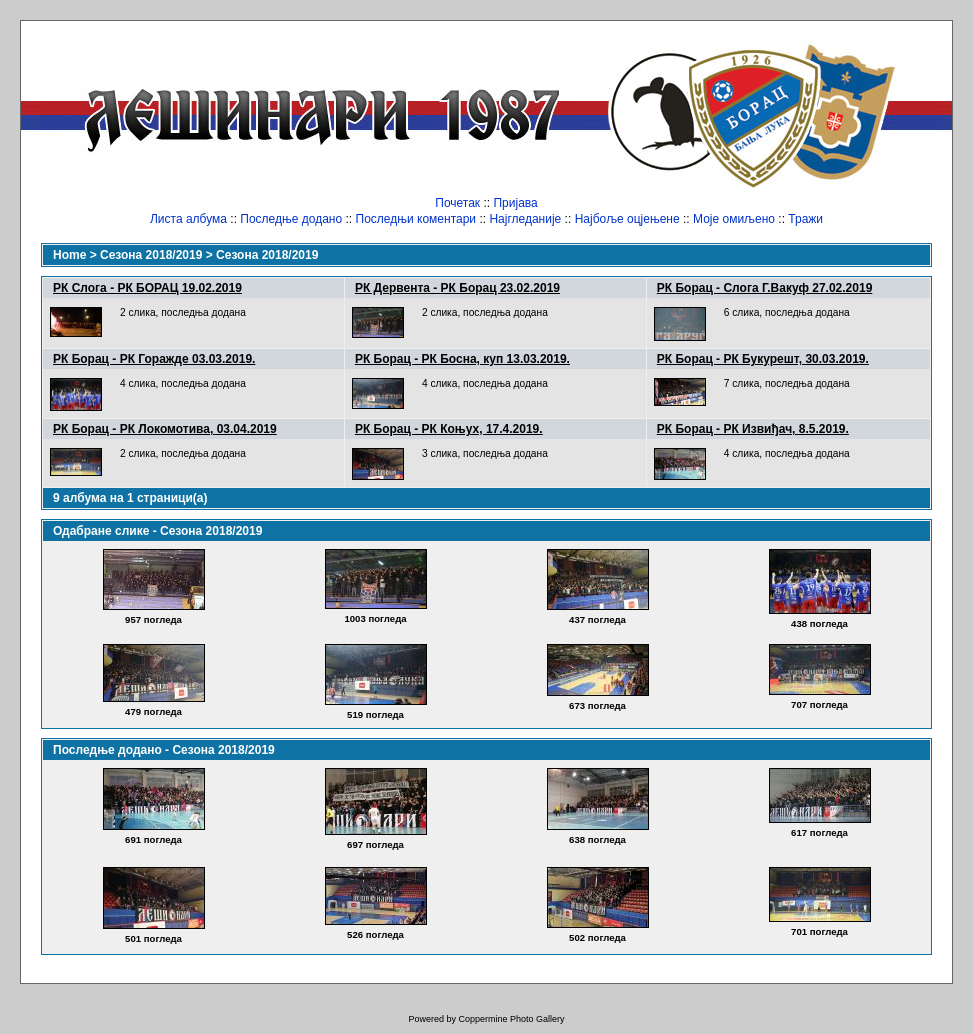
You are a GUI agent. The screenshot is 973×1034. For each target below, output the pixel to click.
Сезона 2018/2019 (151, 255)
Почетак (457, 203)
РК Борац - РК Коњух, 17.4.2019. (449, 429)
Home (69, 255)
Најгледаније (525, 219)
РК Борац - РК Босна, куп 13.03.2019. (462, 359)
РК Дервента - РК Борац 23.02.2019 (457, 288)
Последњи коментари (416, 219)
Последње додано (291, 219)
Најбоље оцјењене (627, 219)
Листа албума (188, 219)
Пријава (515, 203)
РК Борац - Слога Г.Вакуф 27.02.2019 (765, 288)
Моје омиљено (734, 219)
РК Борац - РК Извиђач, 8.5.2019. (753, 429)
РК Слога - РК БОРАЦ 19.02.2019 (147, 288)
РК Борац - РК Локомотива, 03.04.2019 (165, 429)
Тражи (805, 219)
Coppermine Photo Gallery (511, 1019)
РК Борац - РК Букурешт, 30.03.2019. (763, 359)
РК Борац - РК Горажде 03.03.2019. (154, 359)
